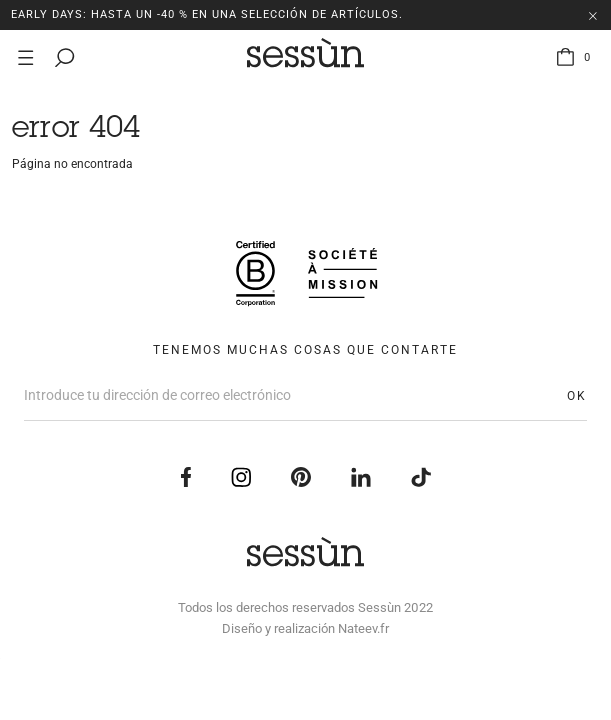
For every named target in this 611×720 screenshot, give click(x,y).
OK (577, 396)
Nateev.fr (363, 628)
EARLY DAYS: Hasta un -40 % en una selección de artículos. (207, 14)
